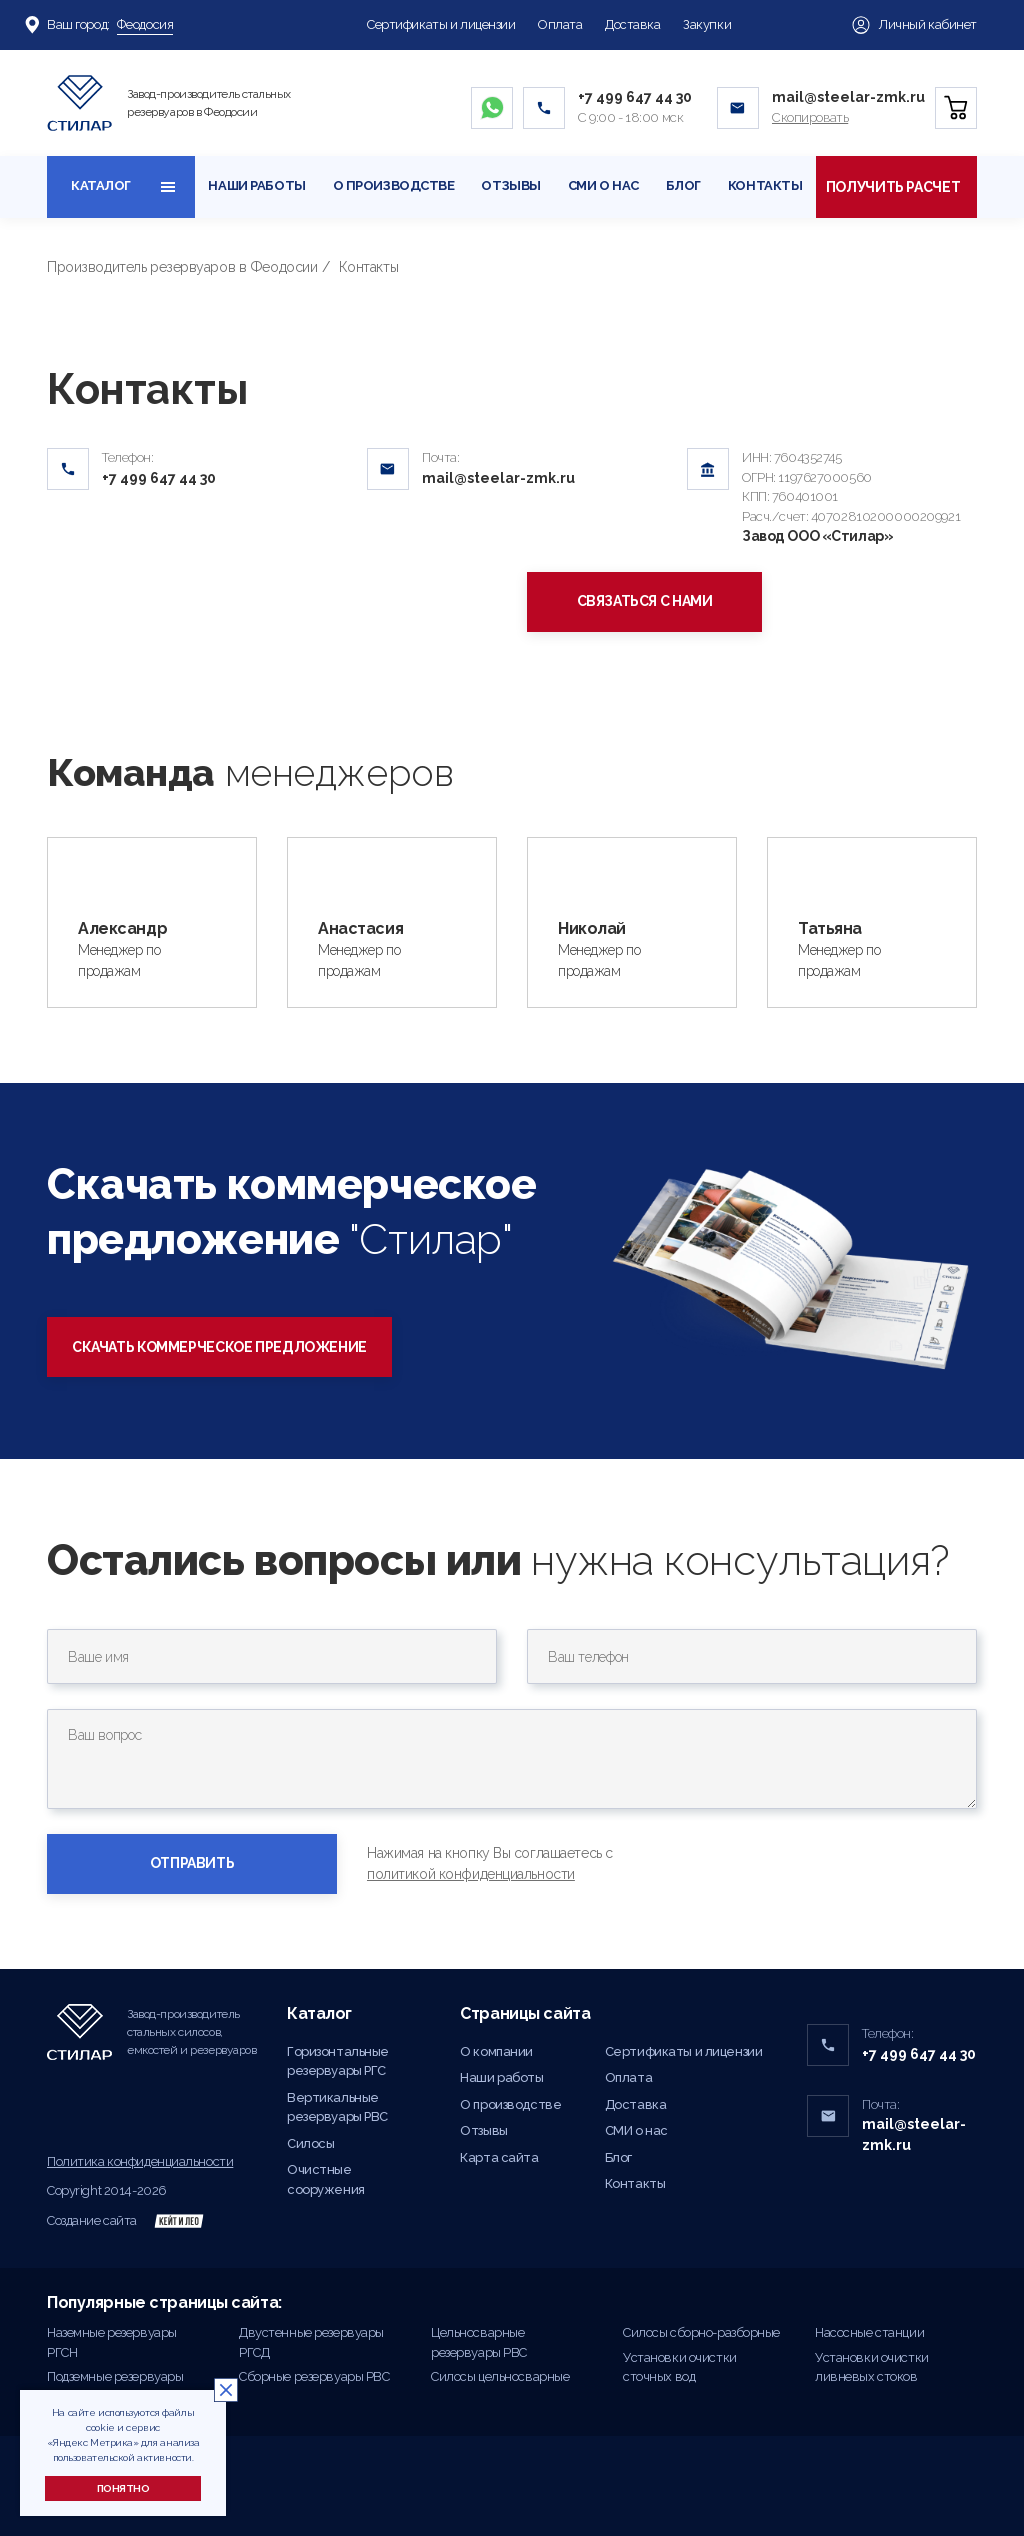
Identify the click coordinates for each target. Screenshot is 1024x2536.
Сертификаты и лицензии (441, 24)
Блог (683, 185)
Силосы (310, 2143)
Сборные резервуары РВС (314, 2376)
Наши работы (256, 185)
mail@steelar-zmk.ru (848, 97)
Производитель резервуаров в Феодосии (182, 267)
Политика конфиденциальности (140, 2161)
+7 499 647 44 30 (635, 97)
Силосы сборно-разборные (701, 2332)
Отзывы (510, 185)
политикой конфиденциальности (471, 1874)
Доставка (633, 24)
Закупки (707, 24)
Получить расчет (896, 187)
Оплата (560, 24)
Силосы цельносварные (500, 2376)
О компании (496, 2051)
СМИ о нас (603, 185)
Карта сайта (499, 2157)
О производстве (394, 185)
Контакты (765, 185)
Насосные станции (869, 2332)
